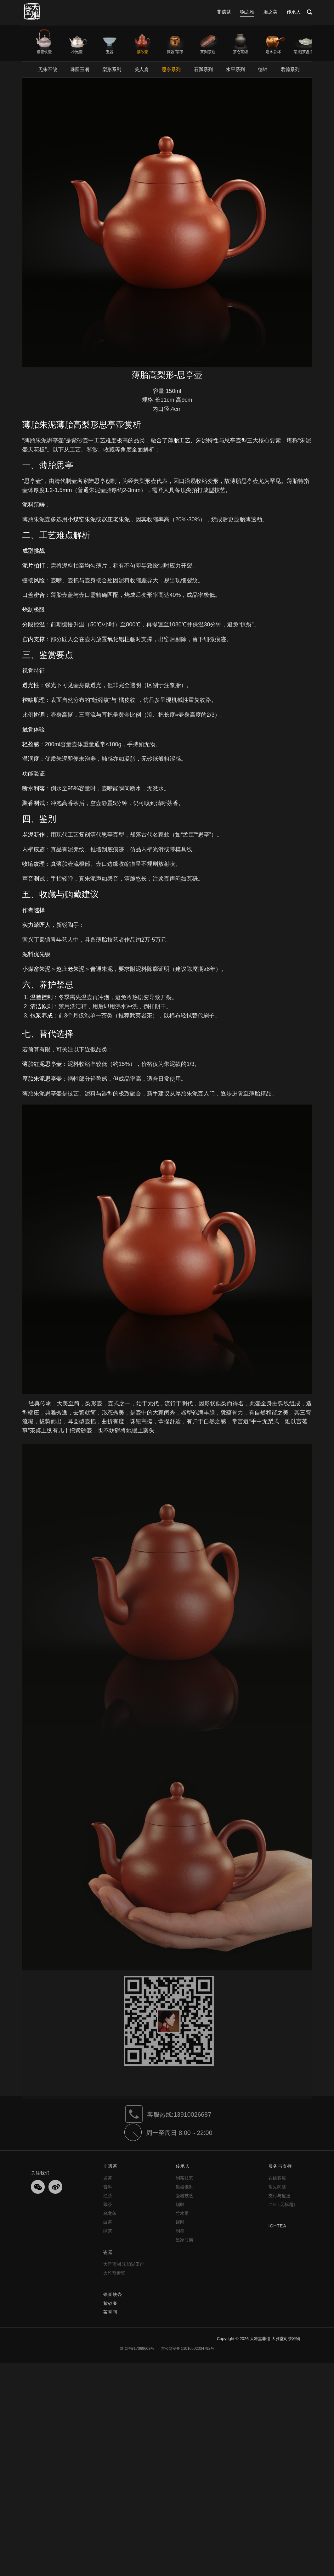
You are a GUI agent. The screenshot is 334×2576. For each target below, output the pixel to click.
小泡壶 (76, 52)
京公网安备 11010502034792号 (187, 2348)
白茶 (107, 2222)
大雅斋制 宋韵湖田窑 (123, 2264)
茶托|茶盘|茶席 (306, 52)
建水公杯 (273, 52)
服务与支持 (280, 2166)
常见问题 (277, 2186)
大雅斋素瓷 (114, 2273)
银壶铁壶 (44, 52)
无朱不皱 (47, 69)
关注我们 (40, 2173)
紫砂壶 (142, 52)
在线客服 (277, 2178)
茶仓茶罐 (240, 52)
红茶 (107, 2195)
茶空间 (110, 2312)
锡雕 (180, 2204)
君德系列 (290, 69)
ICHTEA (277, 2225)
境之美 (270, 11)
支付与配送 (279, 2195)
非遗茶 (224, 11)
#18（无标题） (282, 2204)
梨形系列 (111, 69)
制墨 (180, 2230)
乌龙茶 (109, 2213)
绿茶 (107, 2230)
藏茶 (107, 2204)
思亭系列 (171, 69)
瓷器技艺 (184, 2195)
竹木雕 (182, 2213)
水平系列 (235, 69)
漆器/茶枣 (175, 52)
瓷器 (109, 52)
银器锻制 (184, 2186)
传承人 (294, 11)
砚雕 (180, 2222)
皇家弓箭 (184, 2239)
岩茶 (107, 2178)
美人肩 (141, 69)
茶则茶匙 (207, 52)
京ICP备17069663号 (137, 2348)
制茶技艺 (184, 2178)
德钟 (263, 69)
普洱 (107, 2186)
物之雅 (247, 11)
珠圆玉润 (79, 69)
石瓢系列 (203, 69)
